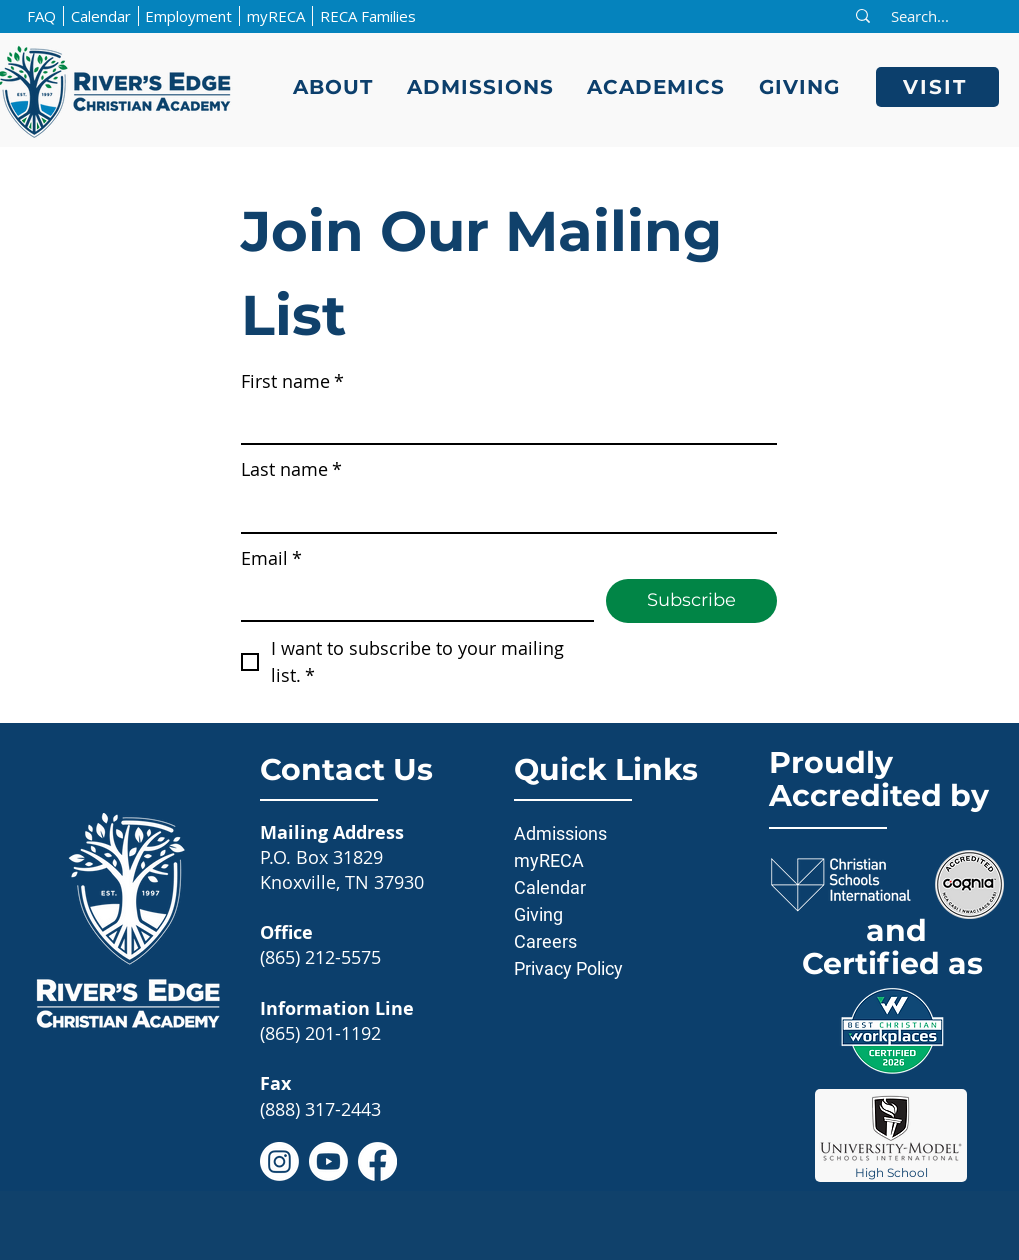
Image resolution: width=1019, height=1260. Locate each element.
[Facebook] (377, 1161)
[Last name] (503, 511)
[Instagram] (279, 1161)
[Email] (411, 599)
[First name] (503, 422)
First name (292, 381)
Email (271, 558)
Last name (291, 469)
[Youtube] (328, 1161)
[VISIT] (937, 87)
